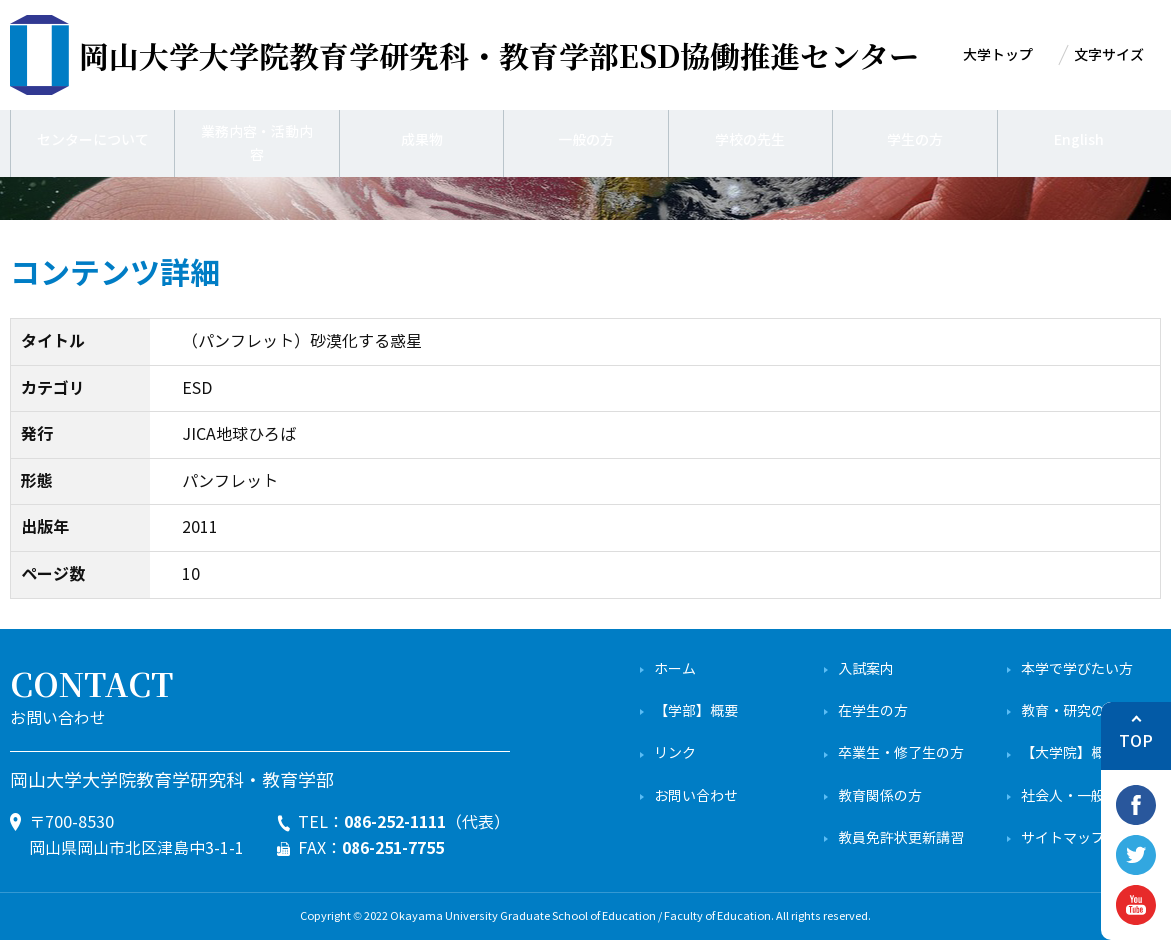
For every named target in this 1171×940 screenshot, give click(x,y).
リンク (675, 753)
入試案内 (866, 669)
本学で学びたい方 (1077, 669)
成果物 (422, 140)
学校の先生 (750, 140)
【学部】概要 (696, 711)
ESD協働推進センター (499, 55)
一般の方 (586, 140)
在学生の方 (873, 711)
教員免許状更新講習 (901, 838)
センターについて (93, 140)
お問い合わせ (696, 796)
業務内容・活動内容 (257, 140)
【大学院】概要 (1070, 753)
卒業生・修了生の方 (901, 753)
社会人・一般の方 (1077, 796)
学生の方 (915, 140)
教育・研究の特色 (1077, 711)
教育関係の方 (880, 796)
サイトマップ (1063, 838)
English (1079, 140)
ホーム (675, 669)
